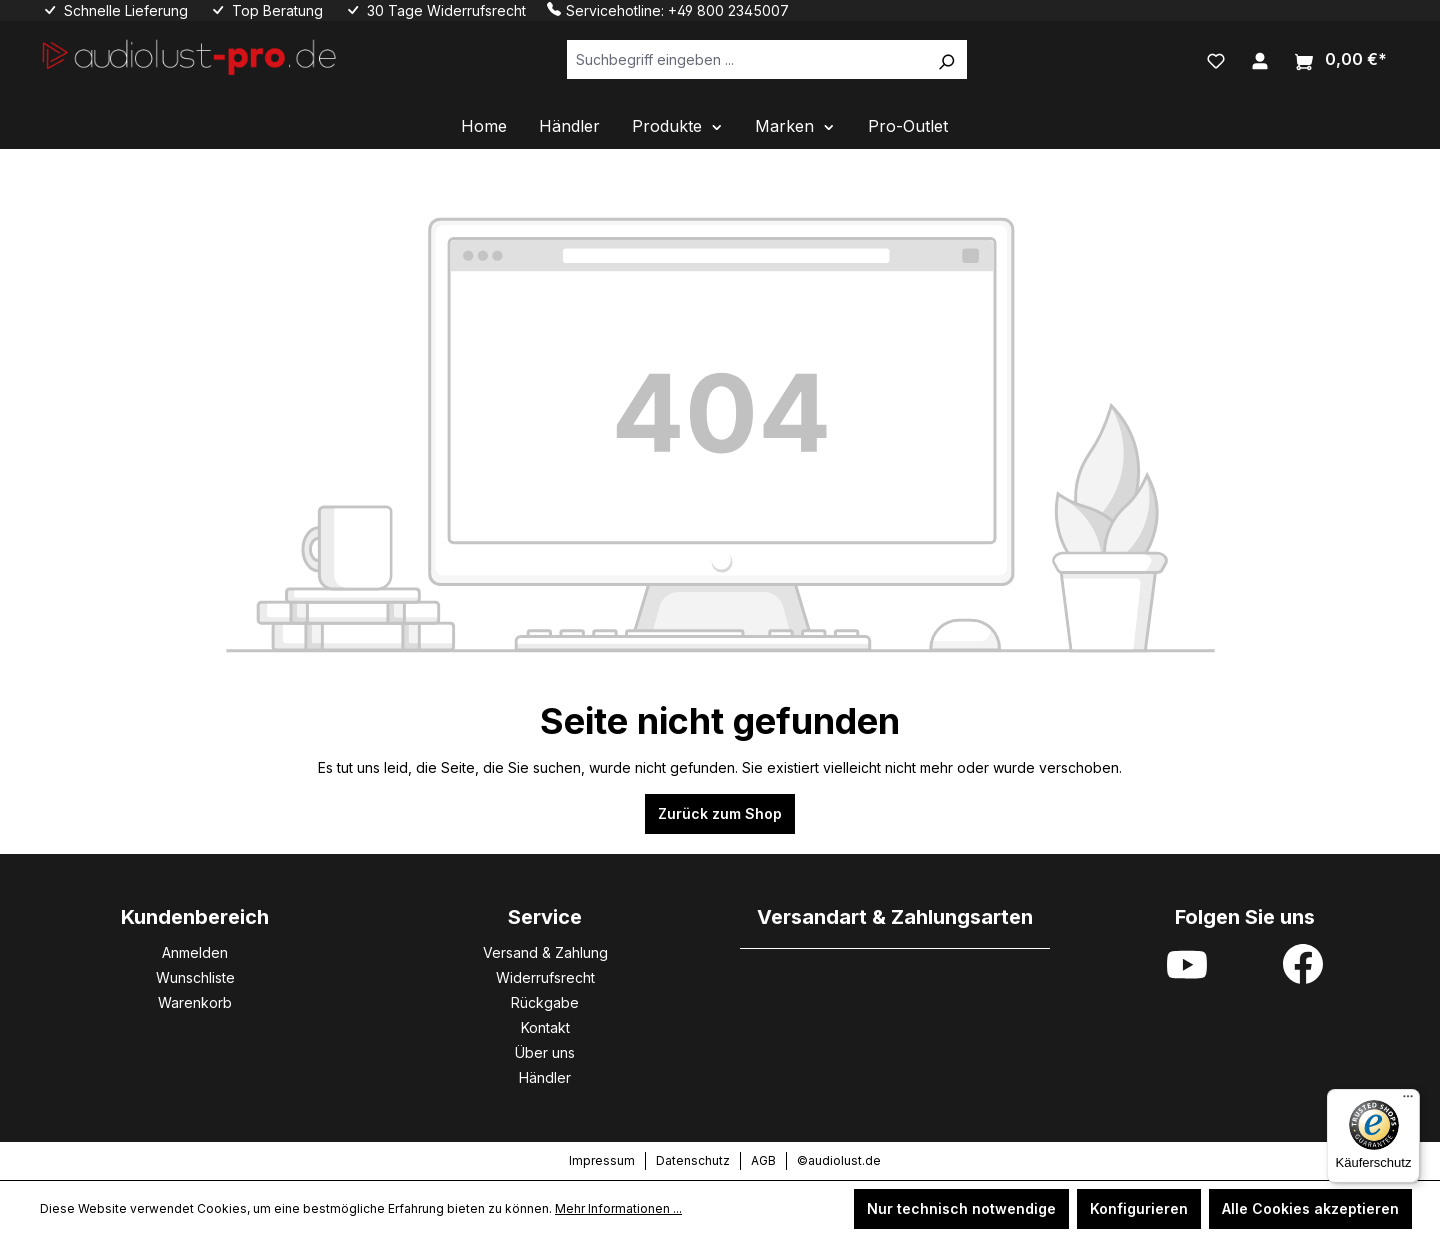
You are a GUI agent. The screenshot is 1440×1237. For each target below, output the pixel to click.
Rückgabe (545, 1002)
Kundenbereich (195, 917)
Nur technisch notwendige (961, 1208)
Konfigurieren (1139, 1208)
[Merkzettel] (1216, 59)
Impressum (602, 1160)
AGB (763, 1160)
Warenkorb (195, 1002)
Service (545, 917)
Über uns (545, 1052)
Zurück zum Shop (720, 813)
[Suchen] (946, 59)
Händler (545, 1077)
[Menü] (1408, 1101)
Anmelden (195, 952)
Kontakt (545, 1027)
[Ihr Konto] (1260, 59)
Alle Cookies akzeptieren (1310, 1208)
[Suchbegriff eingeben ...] (746, 59)
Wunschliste (195, 977)
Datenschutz (693, 1160)
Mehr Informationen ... (618, 1208)
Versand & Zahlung (545, 952)
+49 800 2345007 (728, 10)
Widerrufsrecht (545, 977)
